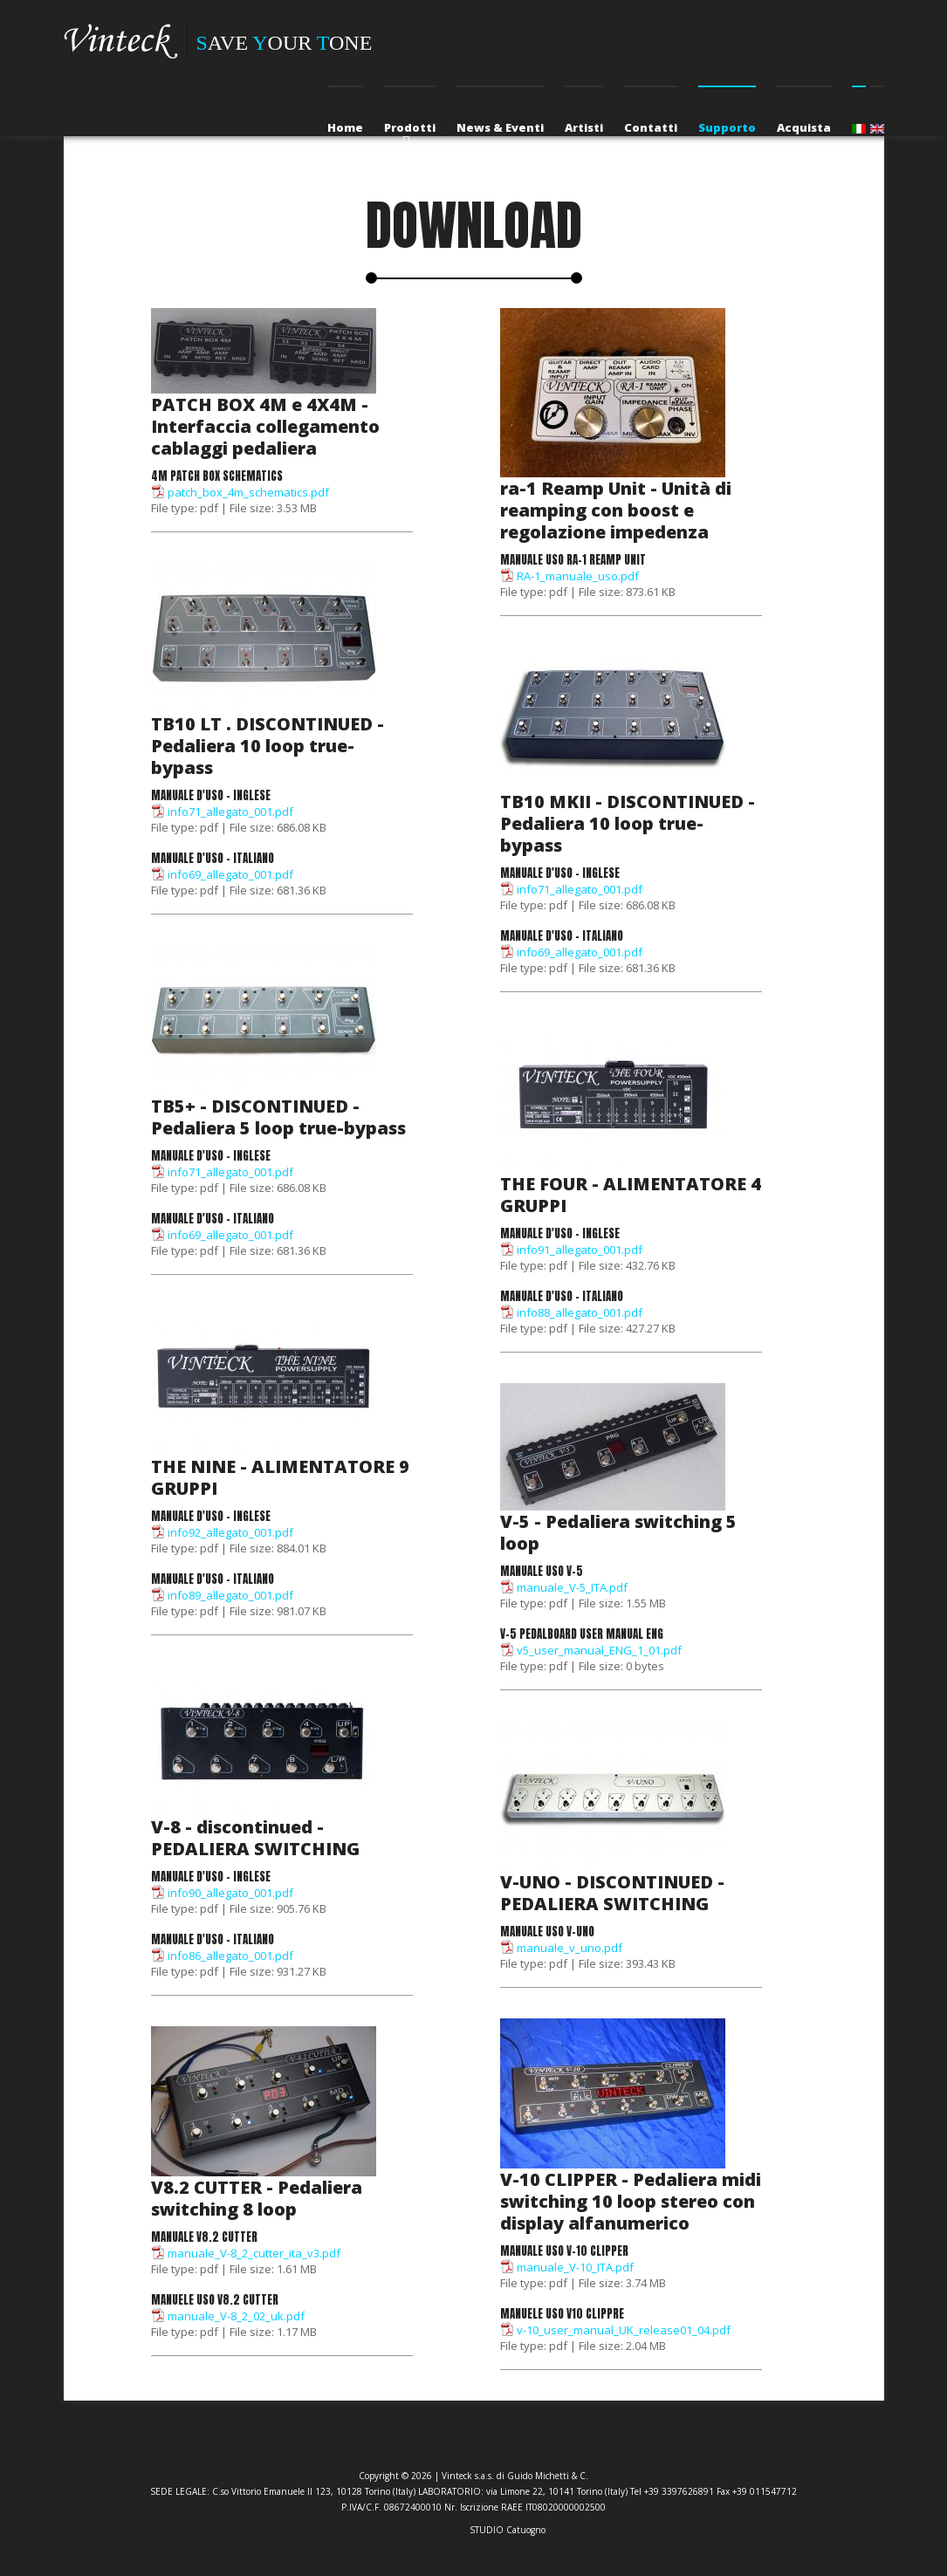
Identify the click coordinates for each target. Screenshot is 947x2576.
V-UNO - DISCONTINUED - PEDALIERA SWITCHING (612, 1892)
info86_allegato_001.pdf (230, 1955)
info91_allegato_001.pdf (579, 1249)
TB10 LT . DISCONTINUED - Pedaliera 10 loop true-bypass (267, 745)
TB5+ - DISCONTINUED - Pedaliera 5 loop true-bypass (278, 1117)
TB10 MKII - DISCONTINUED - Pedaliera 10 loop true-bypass (627, 823)
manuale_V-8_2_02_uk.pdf (236, 2316)
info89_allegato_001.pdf (230, 1595)
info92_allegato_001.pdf (230, 1532)
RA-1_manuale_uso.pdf (578, 576)
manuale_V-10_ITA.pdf (575, 2267)
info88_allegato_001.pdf (579, 1312)
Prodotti (410, 127)
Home (345, 127)
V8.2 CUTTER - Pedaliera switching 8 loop (256, 2198)
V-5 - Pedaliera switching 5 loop (618, 1532)
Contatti (650, 127)
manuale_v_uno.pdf (569, 1948)
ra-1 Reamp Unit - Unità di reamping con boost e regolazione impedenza (615, 510)
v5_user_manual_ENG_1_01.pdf (599, 1650)
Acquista (804, 127)
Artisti (584, 127)
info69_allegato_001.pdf (230, 874)
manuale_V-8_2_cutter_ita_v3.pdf (254, 2253)
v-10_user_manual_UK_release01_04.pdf (624, 2330)
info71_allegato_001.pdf (230, 811)
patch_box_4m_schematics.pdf (248, 492)
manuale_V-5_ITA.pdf (572, 1587)
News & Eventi (500, 127)
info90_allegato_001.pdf (230, 1893)
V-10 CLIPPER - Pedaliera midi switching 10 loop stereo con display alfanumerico (630, 2201)
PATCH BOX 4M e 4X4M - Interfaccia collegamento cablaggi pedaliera (265, 426)
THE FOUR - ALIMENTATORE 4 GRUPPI (630, 1194)
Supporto (727, 127)
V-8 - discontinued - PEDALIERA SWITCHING (255, 1837)
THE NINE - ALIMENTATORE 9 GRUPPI (280, 1477)
